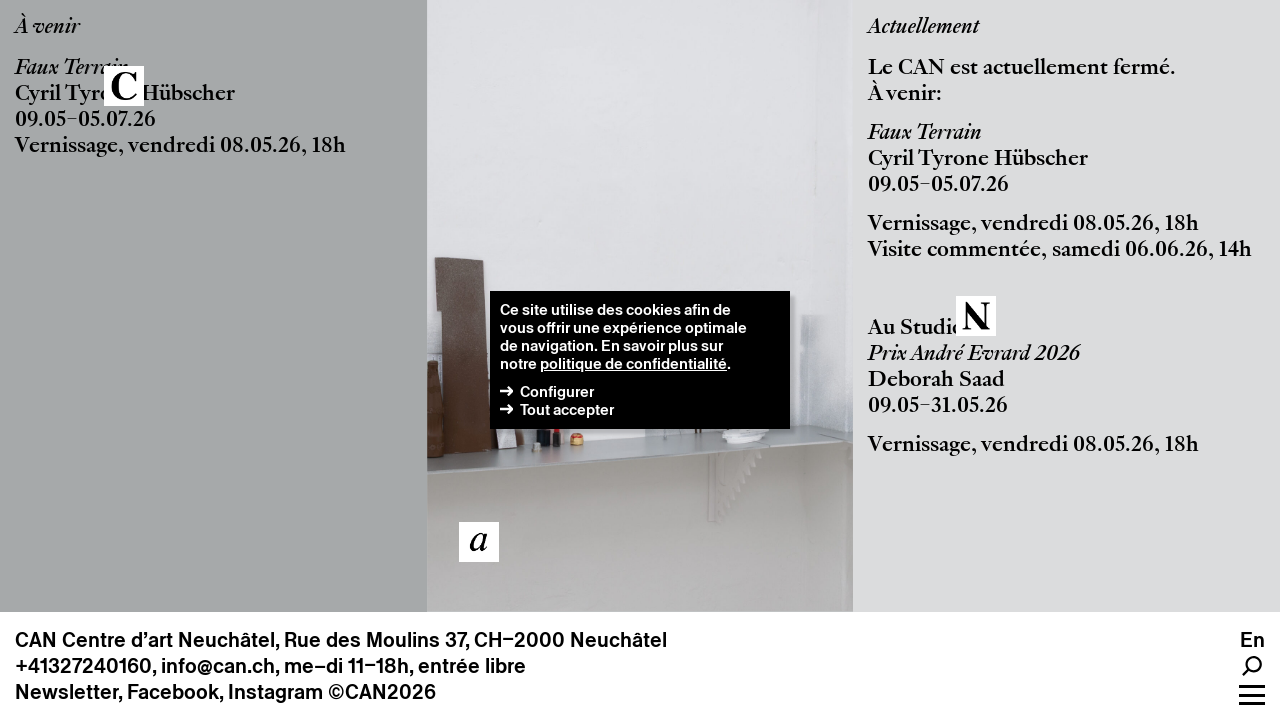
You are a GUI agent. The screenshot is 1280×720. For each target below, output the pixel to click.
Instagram (275, 692)
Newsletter (66, 692)
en (1252, 640)
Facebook (173, 692)
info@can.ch (218, 666)
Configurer (557, 391)
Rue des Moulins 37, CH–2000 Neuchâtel (475, 640)
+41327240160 (83, 666)
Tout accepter (567, 409)
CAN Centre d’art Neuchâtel (145, 640)
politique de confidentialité (633, 363)
